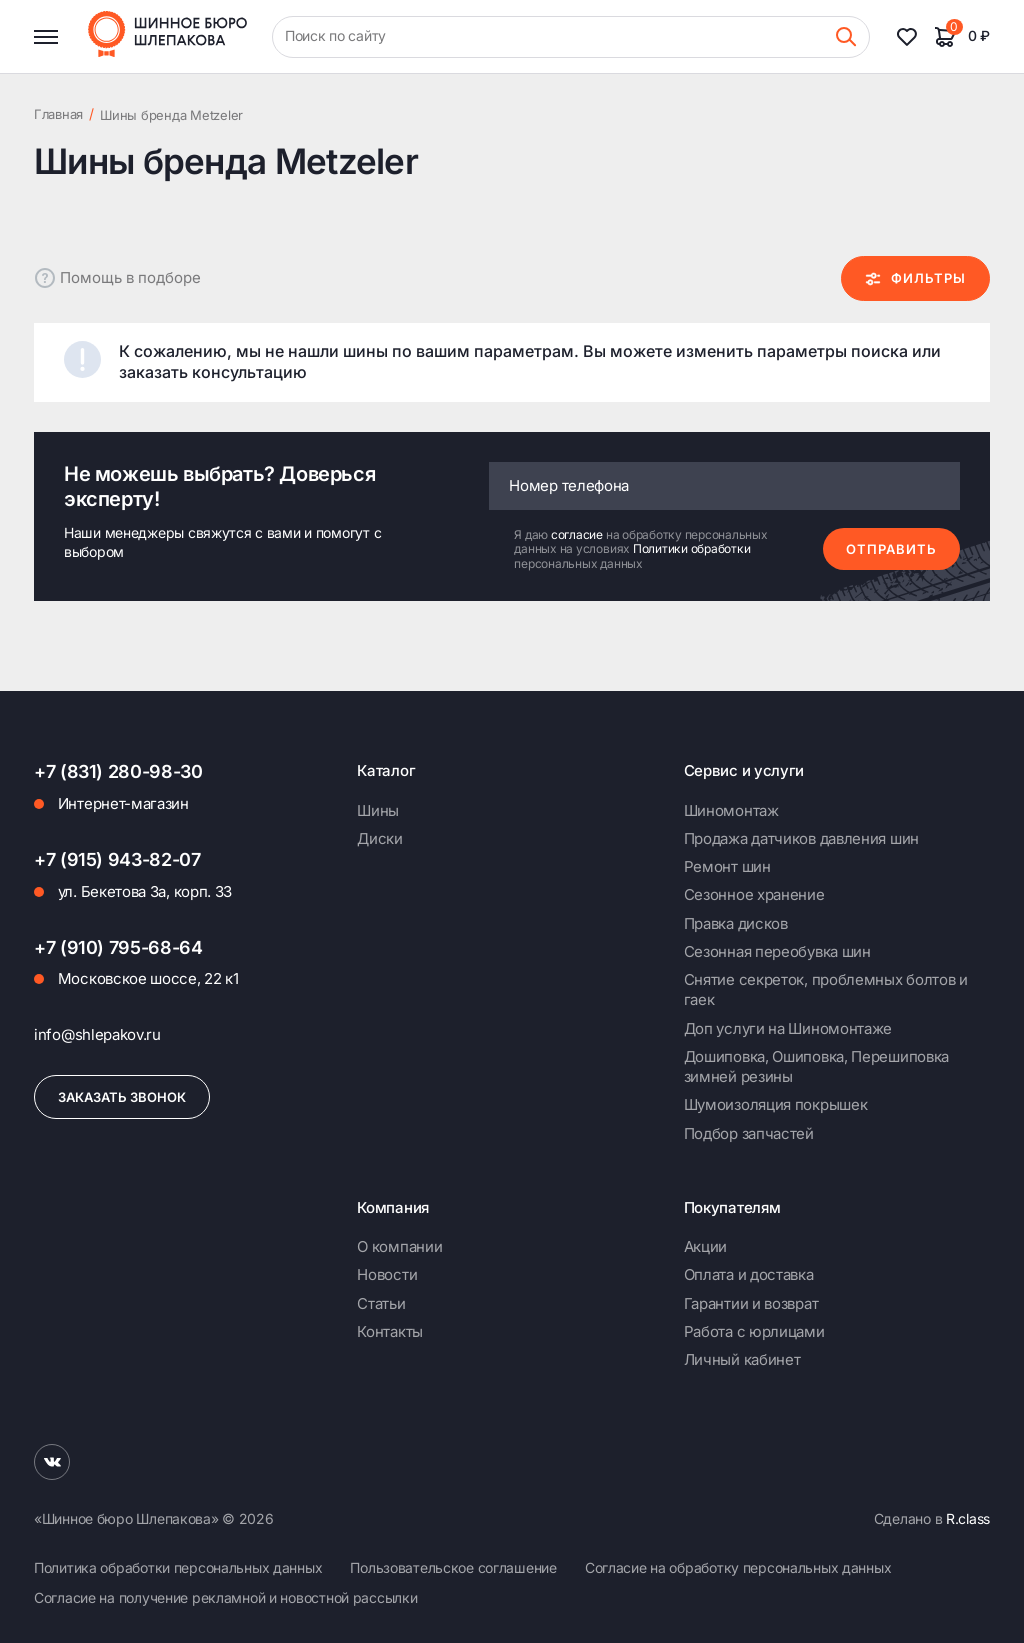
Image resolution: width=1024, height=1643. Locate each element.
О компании (399, 1246)
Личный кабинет (742, 1359)
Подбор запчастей (749, 1133)
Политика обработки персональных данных (178, 1567)
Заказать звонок (122, 1097)
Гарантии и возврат (751, 1303)
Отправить (891, 549)
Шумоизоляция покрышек (776, 1104)
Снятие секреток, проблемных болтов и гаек (826, 989)
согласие (578, 534)
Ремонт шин (727, 866)
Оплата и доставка (749, 1274)
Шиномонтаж (731, 810)
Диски (380, 838)
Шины (378, 810)
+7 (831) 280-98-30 (118, 771)
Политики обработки (692, 548)
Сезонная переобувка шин (777, 951)
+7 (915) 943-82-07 (117, 859)
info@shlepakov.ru (97, 1034)
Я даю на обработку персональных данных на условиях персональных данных (640, 549)
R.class (968, 1518)
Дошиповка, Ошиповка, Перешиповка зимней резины (816, 1066)
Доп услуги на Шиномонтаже (788, 1028)
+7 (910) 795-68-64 (118, 947)
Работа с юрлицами (754, 1331)
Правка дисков (736, 923)
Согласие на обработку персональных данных (738, 1567)
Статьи (381, 1303)
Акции (706, 1246)
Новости (387, 1274)
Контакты (390, 1331)
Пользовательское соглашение (453, 1567)
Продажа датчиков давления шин (801, 838)
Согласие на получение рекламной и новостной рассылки (225, 1597)
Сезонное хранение (754, 894)
